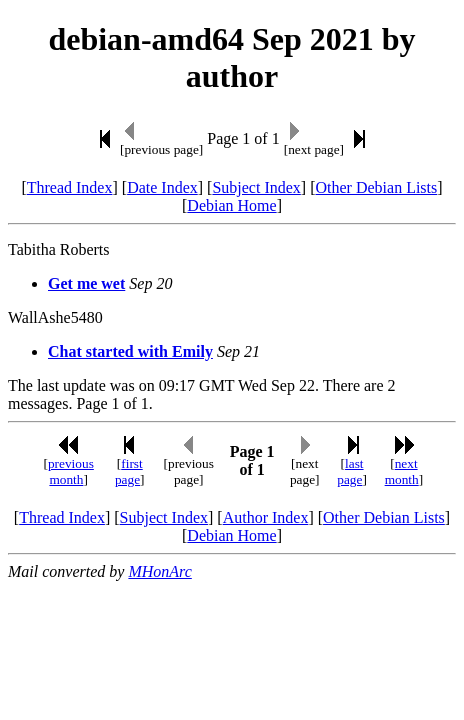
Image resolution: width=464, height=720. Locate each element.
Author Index (266, 517)
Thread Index (70, 187)
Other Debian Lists (377, 187)
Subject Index (256, 187)
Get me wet (86, 283)
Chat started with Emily (130, 351)
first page (129, 471)
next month (402, 471)
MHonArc (159, 571)
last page (350, 471)
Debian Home (231, 205)
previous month (71, 471)
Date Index (162, 187)
